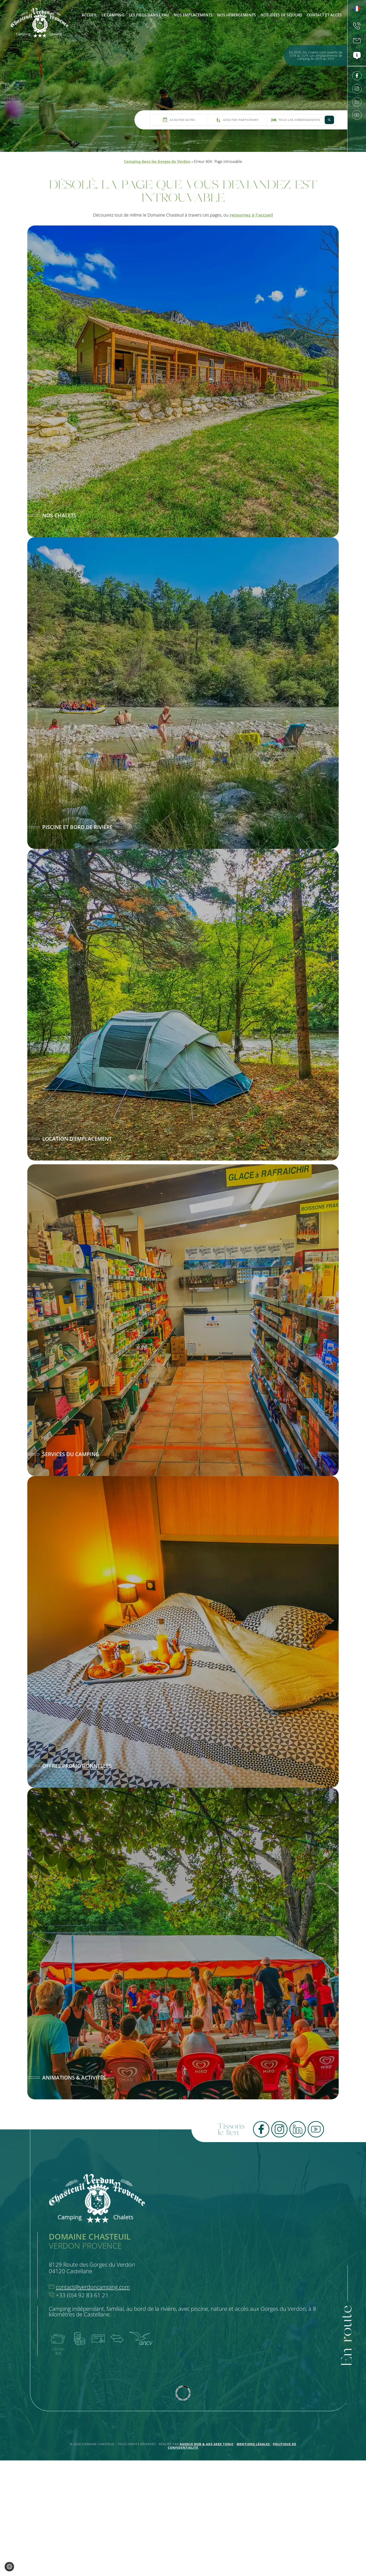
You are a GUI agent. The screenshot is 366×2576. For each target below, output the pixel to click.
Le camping (113, 15)
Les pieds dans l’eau (149, 15)
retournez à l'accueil (251, 215)
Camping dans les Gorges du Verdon (157, 161)
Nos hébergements (236, 15)
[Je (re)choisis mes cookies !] (9, 2566)
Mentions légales (254, 2444)
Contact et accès (324, 15)
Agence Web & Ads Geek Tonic (207, 2444)
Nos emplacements (193, 15)
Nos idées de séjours (281, 15)
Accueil (89, 15)
